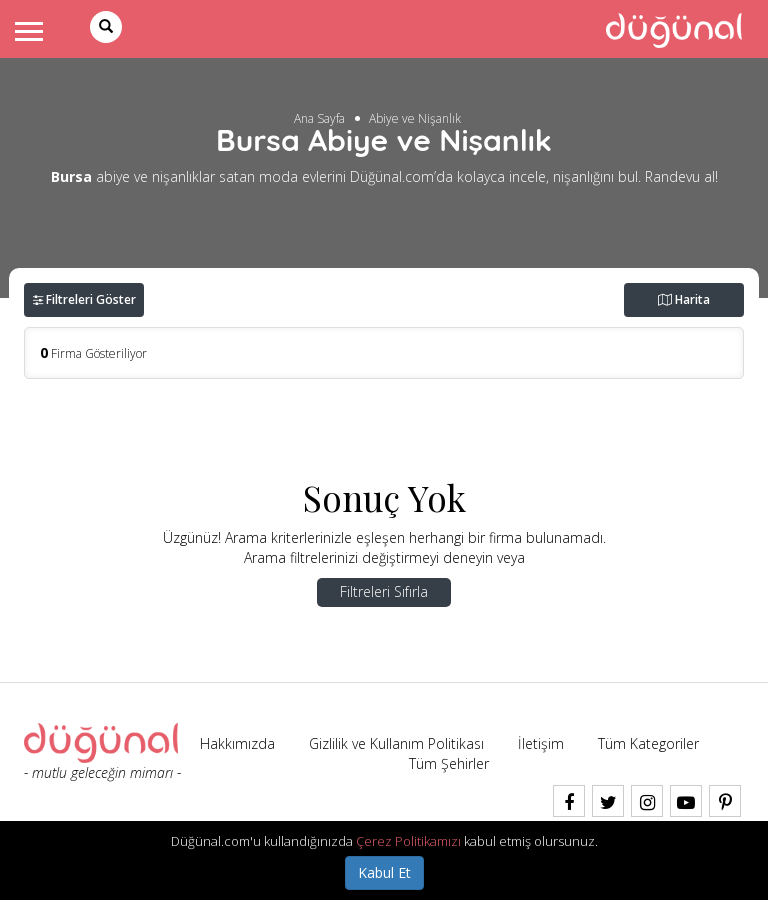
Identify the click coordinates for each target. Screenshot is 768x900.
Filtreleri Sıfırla (384, 591)
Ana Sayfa (319, 118)
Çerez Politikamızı (408, 841)
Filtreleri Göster (84, 299)
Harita (684, 299)
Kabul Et (384, 872)
